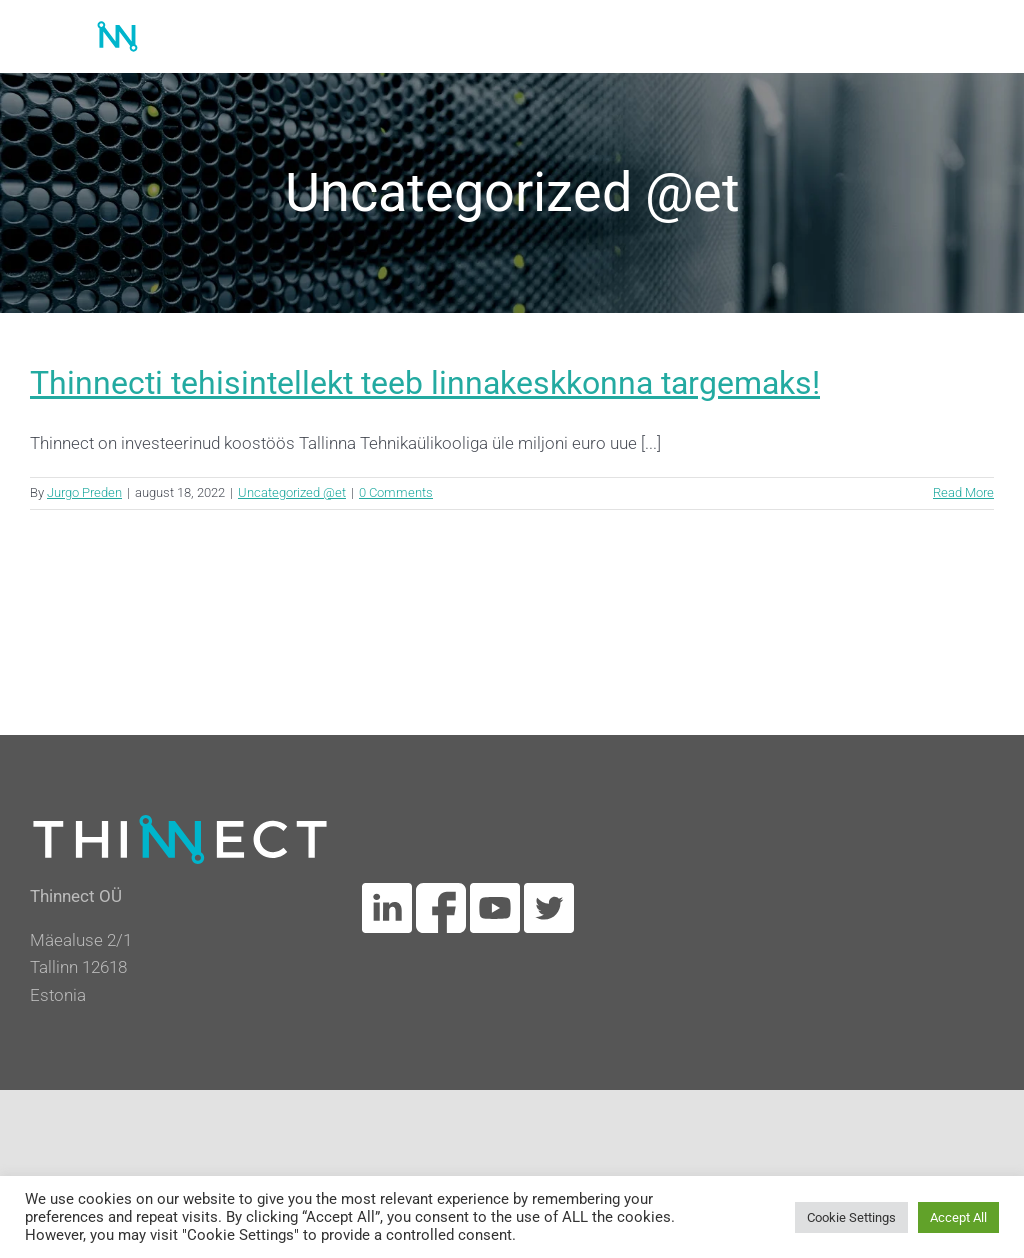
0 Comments (396, 492)
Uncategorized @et (292, 492)
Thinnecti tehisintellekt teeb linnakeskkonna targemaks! (425, 383)
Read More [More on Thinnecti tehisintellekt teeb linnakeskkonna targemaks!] (963, 492)
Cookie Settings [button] (851, 1217)
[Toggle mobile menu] (983, 32)
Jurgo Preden (84, 492)
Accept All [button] (958, 1217)
